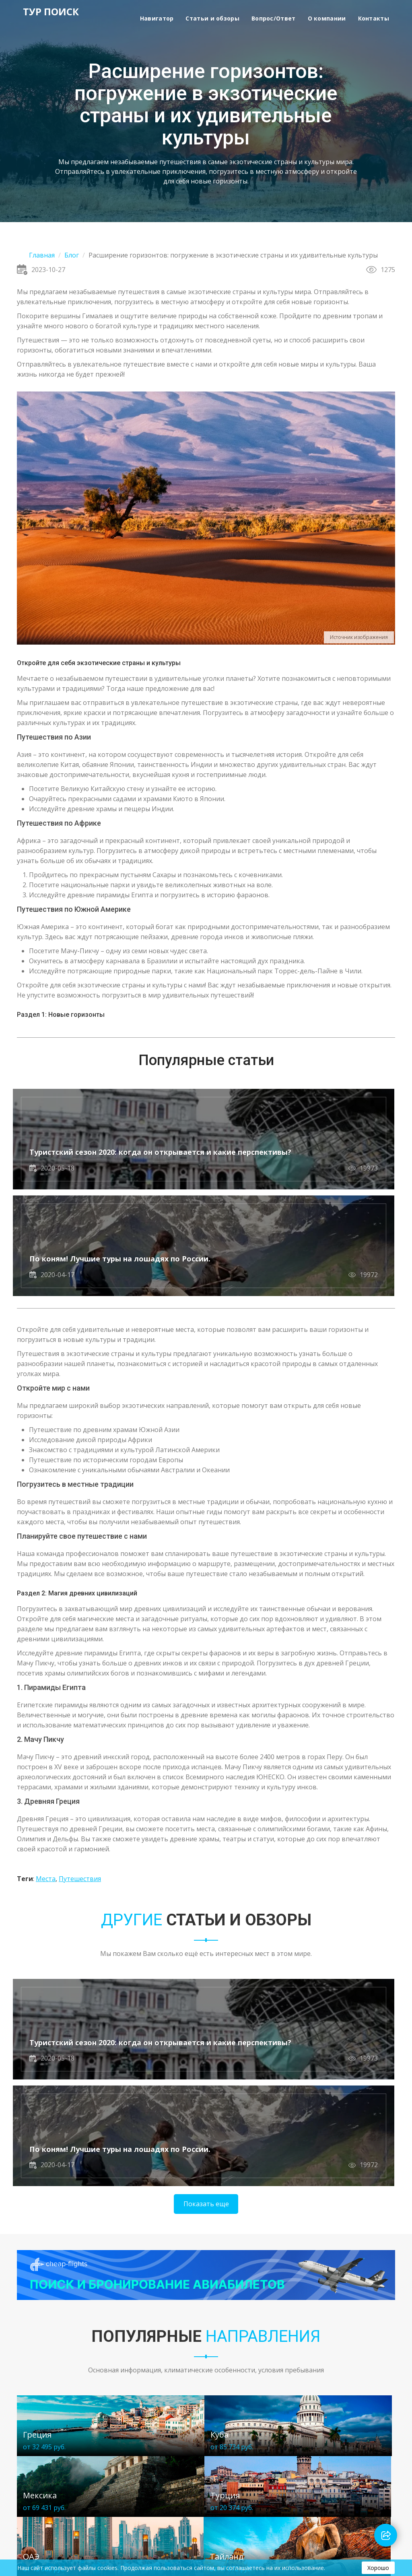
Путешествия (80, 1774)
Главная (42, 255)
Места (46, 1774)
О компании (327, 18)
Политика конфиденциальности (60, 2515)
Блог (71, 255)
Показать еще (206, 2000)
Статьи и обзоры (212, 18)
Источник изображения (359, 637)
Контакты (373, 18)
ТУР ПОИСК (45, 13)
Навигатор (157, 18)
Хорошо (378, 2568)
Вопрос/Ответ (273, 18)
